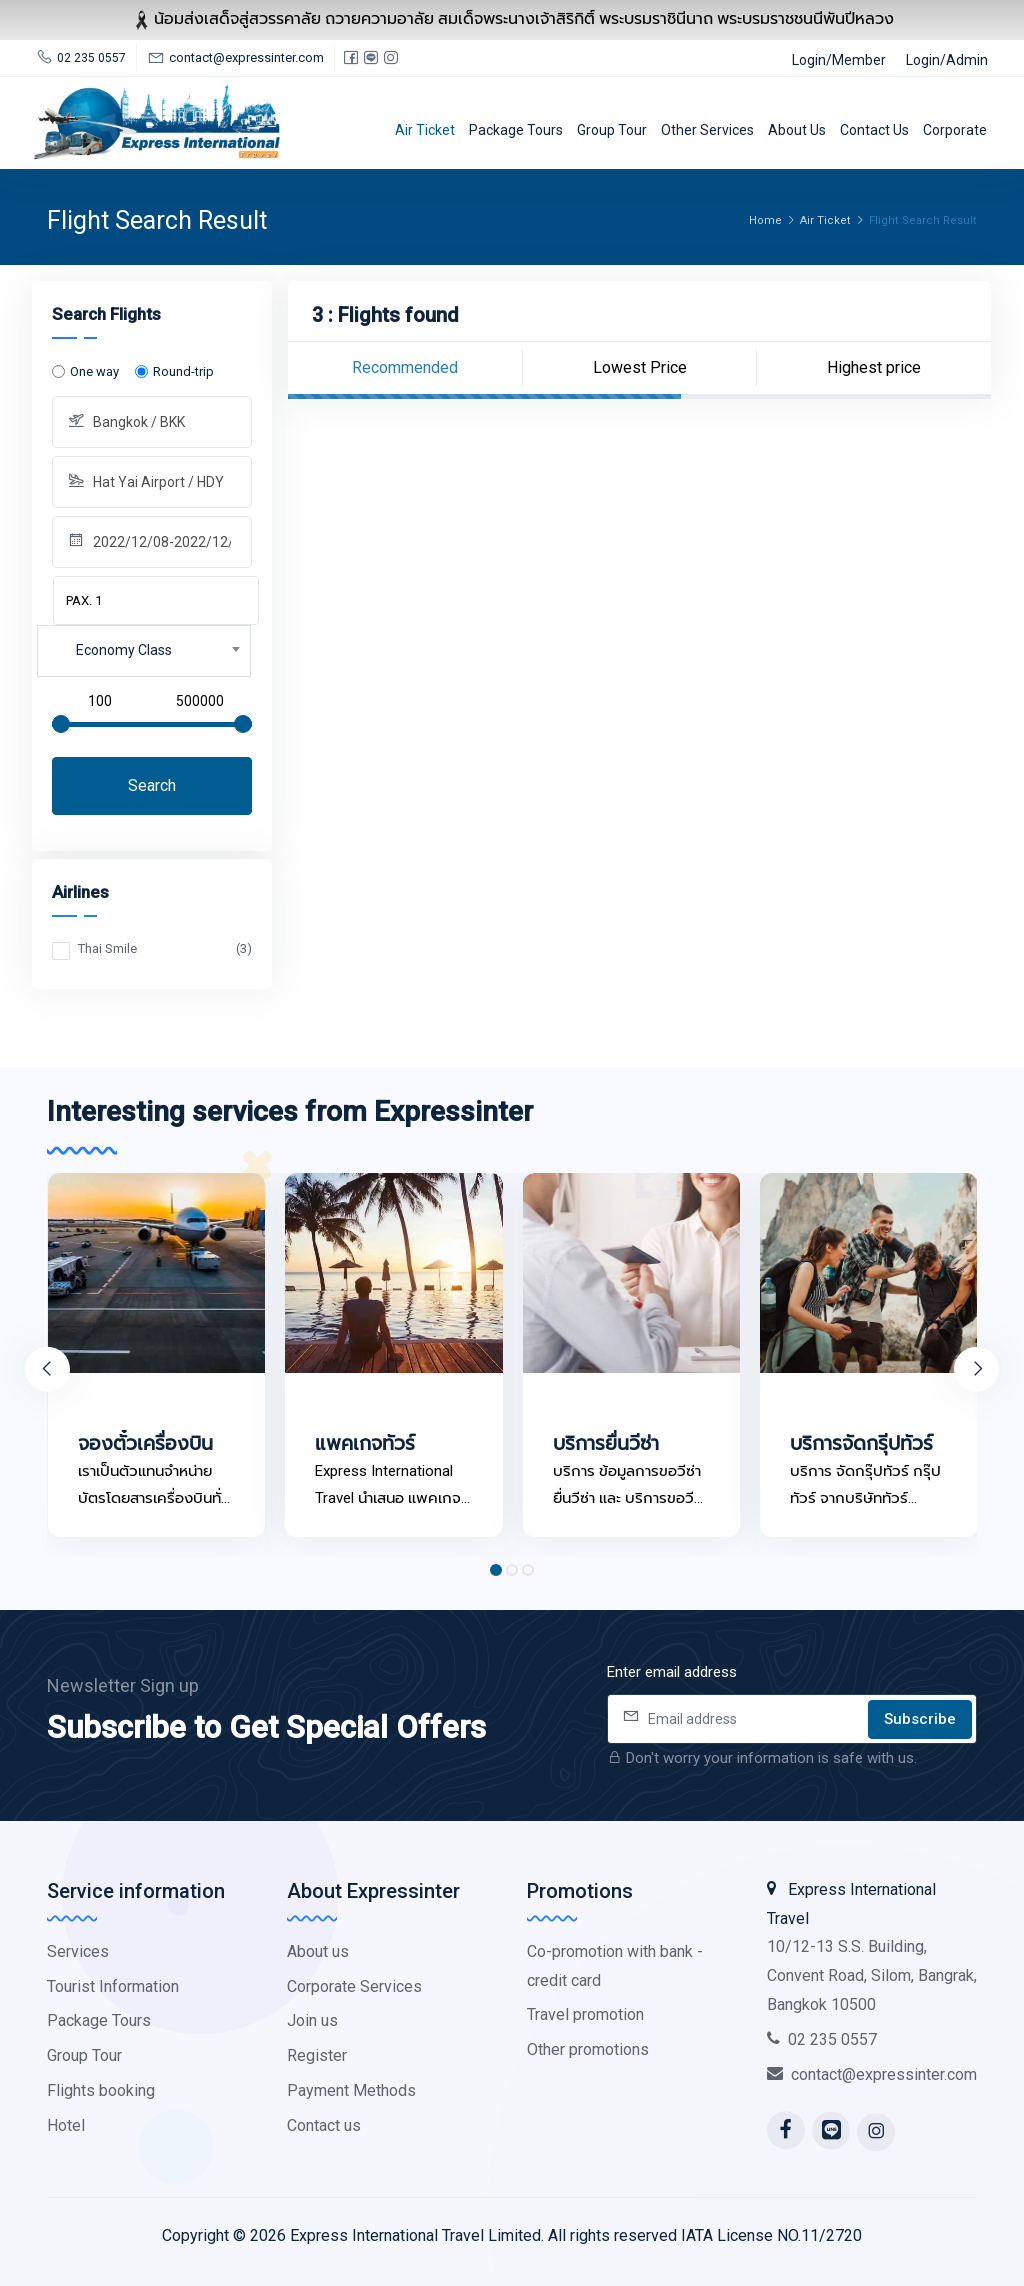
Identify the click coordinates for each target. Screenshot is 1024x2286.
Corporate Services (354, 1986)
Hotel (66, 2125)
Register (317, 2055)
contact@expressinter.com (872, 2074)
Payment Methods (351, 2090)
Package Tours (516, 130)
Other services (707, 130)
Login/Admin (947, 60)
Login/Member (839, 60)
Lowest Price (640, 367)
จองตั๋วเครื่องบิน (145, 1457)
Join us (312, 2020)
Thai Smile (165, 948)
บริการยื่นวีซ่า (606, 1457)
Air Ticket (425, 130)
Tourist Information (113, 1986)
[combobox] (144, 651)
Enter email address (672, 1672)
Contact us (874, 130)
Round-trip (183, 371)
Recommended (405, 367)
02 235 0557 (822, 2039)
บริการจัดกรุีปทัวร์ (861, 1457)
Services (78, 1951)
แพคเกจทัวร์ (365, 1457)
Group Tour (612, 130)
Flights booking (101, 2090)
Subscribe (920, 1719)
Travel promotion (585, 2014)
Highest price (874, 367)
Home (765, 220)
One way (94, 371)
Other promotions (588, 2049)
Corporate (955, 130)
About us (797, 130)
